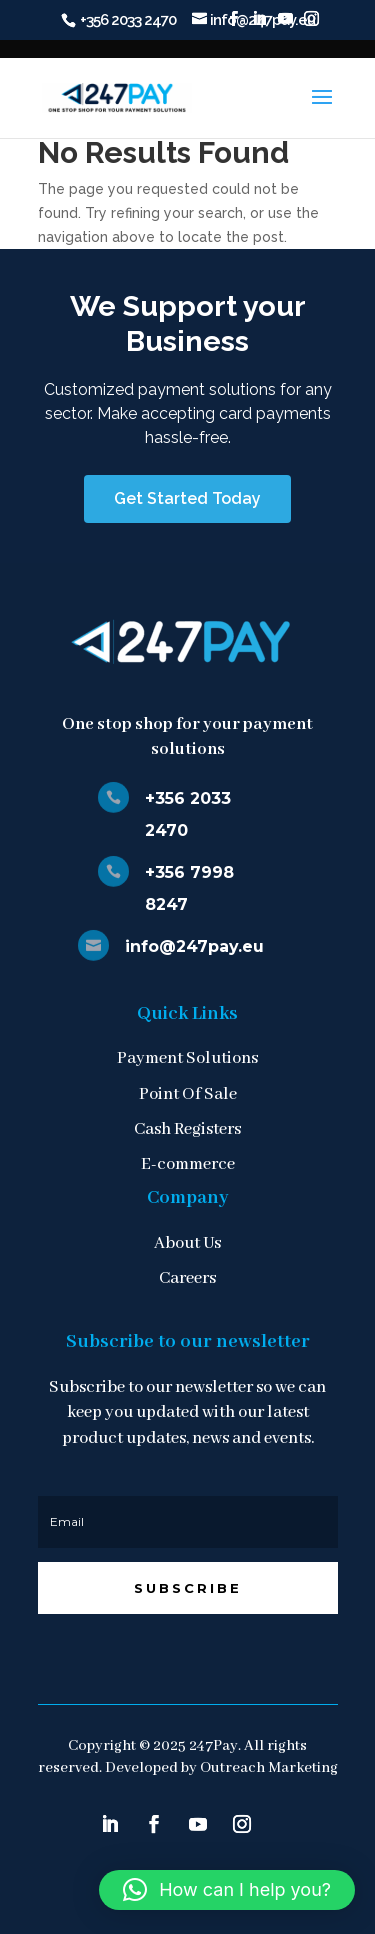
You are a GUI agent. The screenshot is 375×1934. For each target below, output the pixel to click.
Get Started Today (187, 498)
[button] (227, 1890)
